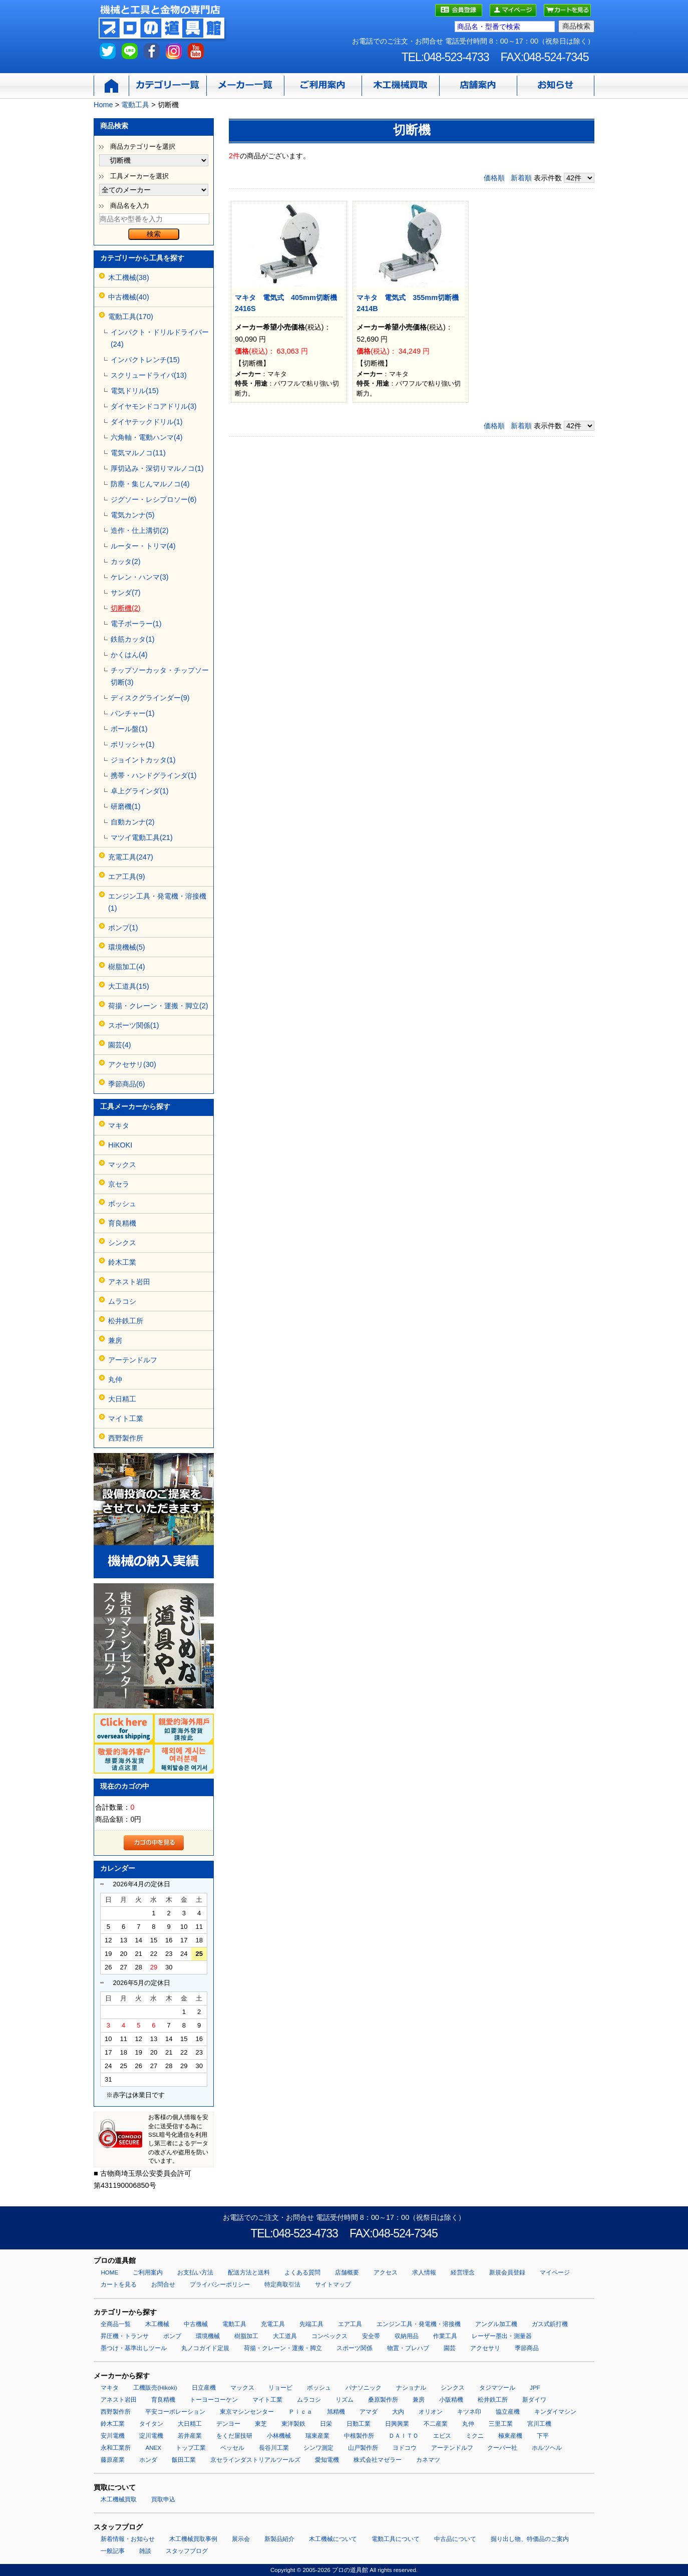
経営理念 (463, 2272)
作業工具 (445, 2336)
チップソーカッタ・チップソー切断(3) (160, 676)
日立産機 (204, 2388)
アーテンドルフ (132, 1360)
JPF (535, 2388)
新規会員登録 (507, 2272)
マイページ (555, 2272)
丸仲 (115, 1379)
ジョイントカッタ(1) (143, 760)
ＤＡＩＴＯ (404, 2436)
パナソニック (364, 2388)
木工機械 (157, 2324)
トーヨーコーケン (214, 2400)
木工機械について (333, 2539)
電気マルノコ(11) (138, 453)
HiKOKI (120, 1145)
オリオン (431, 2412)
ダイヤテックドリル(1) (147, 422)
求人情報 (424, 2272)
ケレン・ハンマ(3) (140, 577)
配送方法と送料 (249, 2272)
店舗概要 (347, 2272)
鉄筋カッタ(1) (133, 639)
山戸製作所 (363, 2448)
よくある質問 (302, 2272)
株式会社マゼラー (378, 2460)
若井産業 (190, 2436)
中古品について (455, 2539)
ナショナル (411, 2388)
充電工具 (273, 2324)
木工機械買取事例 (193, 2539)
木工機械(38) (128, 277)
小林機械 (279, 2436)
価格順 (494, 178)
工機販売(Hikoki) (155, 2388)
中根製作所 (359, 2436)
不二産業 (436, 2424)
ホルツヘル (547, 2448)
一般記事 (113, 2551)
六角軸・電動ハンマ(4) (147, 437)
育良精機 (122, 1223)
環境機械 (208, 2336)
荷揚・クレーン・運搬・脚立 (283, 2348)
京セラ (118, 1184)
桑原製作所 (383, 2400)
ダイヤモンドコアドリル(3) (154, 406)
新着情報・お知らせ (128, 2539)
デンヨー (228, 2424)
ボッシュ (122, 1204)
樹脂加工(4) (126, 967)
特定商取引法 (282, 2284)
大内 (398, 2412)
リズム (344, 2400)
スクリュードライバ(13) (149, 375)
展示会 (241, 2539)
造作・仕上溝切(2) (140, 530)
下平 (543, 2436)
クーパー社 (502, 2448)
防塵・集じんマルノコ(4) (150, 484)
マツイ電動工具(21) (142, 837)
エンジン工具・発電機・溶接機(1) (157, 902)
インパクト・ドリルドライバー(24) (160, 338)
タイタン (151, 2424)
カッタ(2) (126, 561)
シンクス (122, 1243)
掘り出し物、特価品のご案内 (530, 2539)
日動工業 (359, 2424)
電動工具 (234, 2324)
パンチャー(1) (133, 713)
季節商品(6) (126, 1084)
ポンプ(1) (123, 928)
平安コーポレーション (175, 2412)
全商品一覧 (116, 2324)
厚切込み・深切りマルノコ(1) (157, 468)
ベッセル (232, 2448)
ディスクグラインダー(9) (150, 698)
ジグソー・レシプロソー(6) (154, 499)
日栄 (326, 2424)
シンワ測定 (318, 2448)
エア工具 (350, 2324)
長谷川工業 (274, 2448)
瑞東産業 (317, 2436)
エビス (442, 2436)
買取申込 (163, 2499)
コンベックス (329, 2336)
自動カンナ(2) (133, 822)
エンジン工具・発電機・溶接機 (419, 2324)
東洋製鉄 (293, 2424)
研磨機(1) (126, 806)
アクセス (386, 2272)
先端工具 (311, 2324)
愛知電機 (327, 2460)
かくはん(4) (129, 655)
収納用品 (407, 2336)
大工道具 (285, 2336)
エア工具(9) (126, 877)
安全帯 (371, 2336)
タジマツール (497, 2388)
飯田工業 (184, 2460)
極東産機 (510, 2436)
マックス (122, 1165)
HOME (109, 2272)
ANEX (153, 2448)
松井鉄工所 (125, 1321)
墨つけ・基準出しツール (134, 2348)
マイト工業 (125, 1418)
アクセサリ (485, 2348)
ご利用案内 (148, 2272)
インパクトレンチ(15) (145, 360)
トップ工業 (191, 2448)
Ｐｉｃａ (300, 2412)
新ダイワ (534, 2400)
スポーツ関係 (354, 2348)
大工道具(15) (128, 986)
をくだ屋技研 (234, 2436)
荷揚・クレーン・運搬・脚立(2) (158, 1006)
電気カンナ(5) (133, 515)
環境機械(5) (126, 947)
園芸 (450, 2348)
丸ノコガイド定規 (205, 2348)
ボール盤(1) (129, 729)
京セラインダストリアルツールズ (255, 2460)
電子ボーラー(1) (136, 624)
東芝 (261, 2424)
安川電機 (113, 2436)
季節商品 (527, 2348)
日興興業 (397, 2424)
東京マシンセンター (247, 2412)
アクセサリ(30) (132, 1064)
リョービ (280, 2388)
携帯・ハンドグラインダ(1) (154, 775)
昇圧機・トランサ (125, 2336)
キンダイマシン (555, 2412)
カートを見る (119, 2284)
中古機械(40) (128, 297)
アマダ (369, 2412)
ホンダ (148, 2460)
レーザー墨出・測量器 (502, 2336)
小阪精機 (451, 2400)
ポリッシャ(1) (133, 744)
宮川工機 (539, 2424)
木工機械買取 (119, 2499)
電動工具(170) (130, 317)
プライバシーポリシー (220, 2284)
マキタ (118, 1125)
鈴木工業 (122, 1262)
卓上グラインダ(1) (140, 791)
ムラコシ (122, 1301)
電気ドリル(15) (135, 391)
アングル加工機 (496, 2324)
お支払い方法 (195, 2272)
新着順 (521, 178)
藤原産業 (113, 2460)
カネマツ (428, 2460)
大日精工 (122, 1399)
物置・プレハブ (408, 2348)
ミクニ (475, 2436)
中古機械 (196, 2324)
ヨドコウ (405, 2448)
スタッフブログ (187, 2551)
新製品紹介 (279, 2539)
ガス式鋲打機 (550, 2324)
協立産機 (508, 2412)
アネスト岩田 (129, 1282)
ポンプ (172, 2336)
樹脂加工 (246, 2336)
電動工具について (396, 2539)
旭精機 (336, 2412)
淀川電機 (151, 2436)
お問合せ (163, 2284)
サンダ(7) (126, 593)
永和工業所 (116, 2448)
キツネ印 (469, 2412)
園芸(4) (119, 1045)
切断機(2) (126, 608)
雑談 (145, 2551)
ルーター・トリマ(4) (143, 546)
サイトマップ (333, 2284)
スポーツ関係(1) (133, 1025)
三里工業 (501, 2424)
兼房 (115, 1340)
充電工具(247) (130, 857)
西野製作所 (125, 1438)
